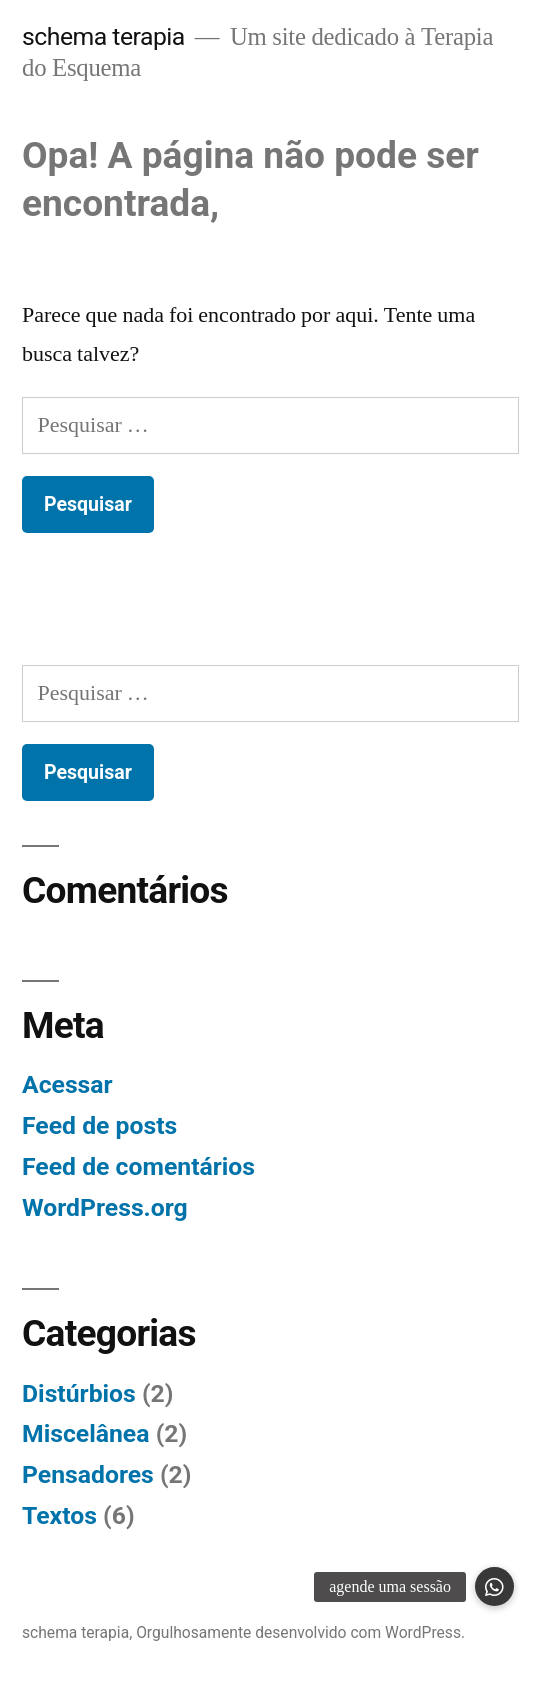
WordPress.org (105, 1207)
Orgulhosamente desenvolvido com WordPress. (300, 1632)
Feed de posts (99, 1125)
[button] (494, 1586)
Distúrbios (79, 1393)
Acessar (67, 1084)
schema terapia (103, 36)
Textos (59, 1515)
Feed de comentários (138, 1166)
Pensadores (88, 1474)
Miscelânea (85, 1433)
